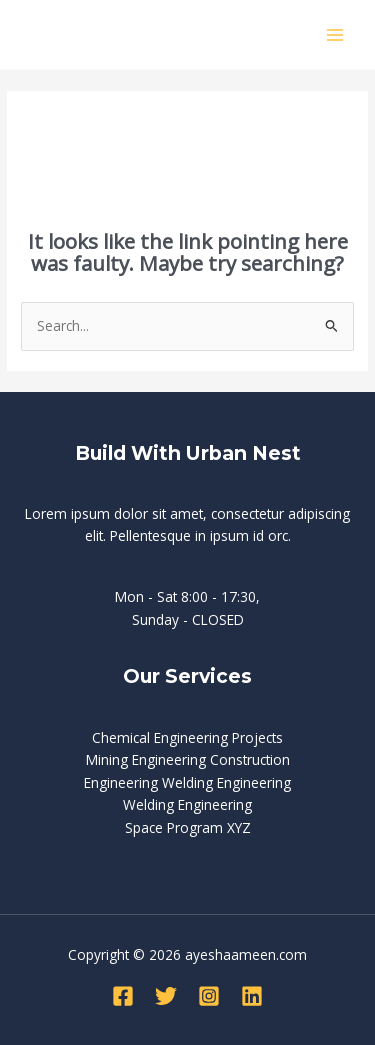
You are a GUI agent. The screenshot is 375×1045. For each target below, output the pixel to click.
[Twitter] (166, 996)
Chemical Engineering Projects (187, 737)
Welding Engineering (187, 804)
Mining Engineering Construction (188, 759)
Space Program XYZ (188, 827)
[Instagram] (209, 996)
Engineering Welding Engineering (187, 782)
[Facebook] (123, 996)
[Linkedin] (252, 996)
